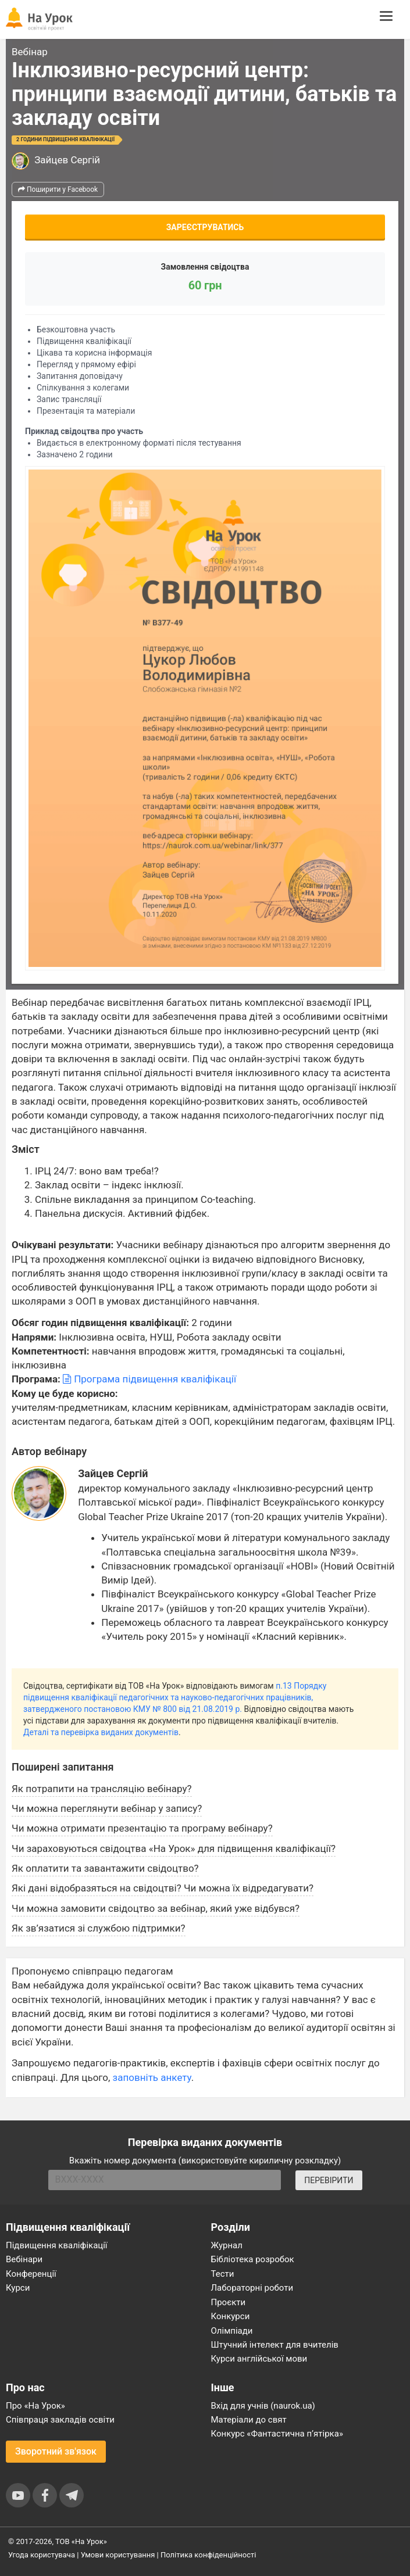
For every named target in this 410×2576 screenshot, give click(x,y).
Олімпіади (232, 2331)
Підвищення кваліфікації (57, 2245)
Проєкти (228, 2302)
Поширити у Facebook (58, 189)
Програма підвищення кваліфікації (149, 1379)
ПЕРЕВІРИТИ (328, 2180)
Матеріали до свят (249, 2419)
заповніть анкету (152, 2077)
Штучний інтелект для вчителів (274, 2344)
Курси (18, 2288)
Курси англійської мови (259, 2358)
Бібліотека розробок (252, 2259)
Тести (222, 2274)
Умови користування (118, 2554)
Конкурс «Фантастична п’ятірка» (277, 2433)
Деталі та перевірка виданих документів (101, 1732)
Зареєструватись (205, 227)
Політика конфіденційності (208, 2554)
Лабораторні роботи (252, 2288)
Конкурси (230, 2316)
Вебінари (24, 2259)
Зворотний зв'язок (56, 2451)
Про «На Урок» (35, 2406)
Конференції (31, 2274)
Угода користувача (41, 2554)
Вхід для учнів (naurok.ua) (263, 2406)
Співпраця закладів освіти (60, 2419)
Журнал (227, 2245)
